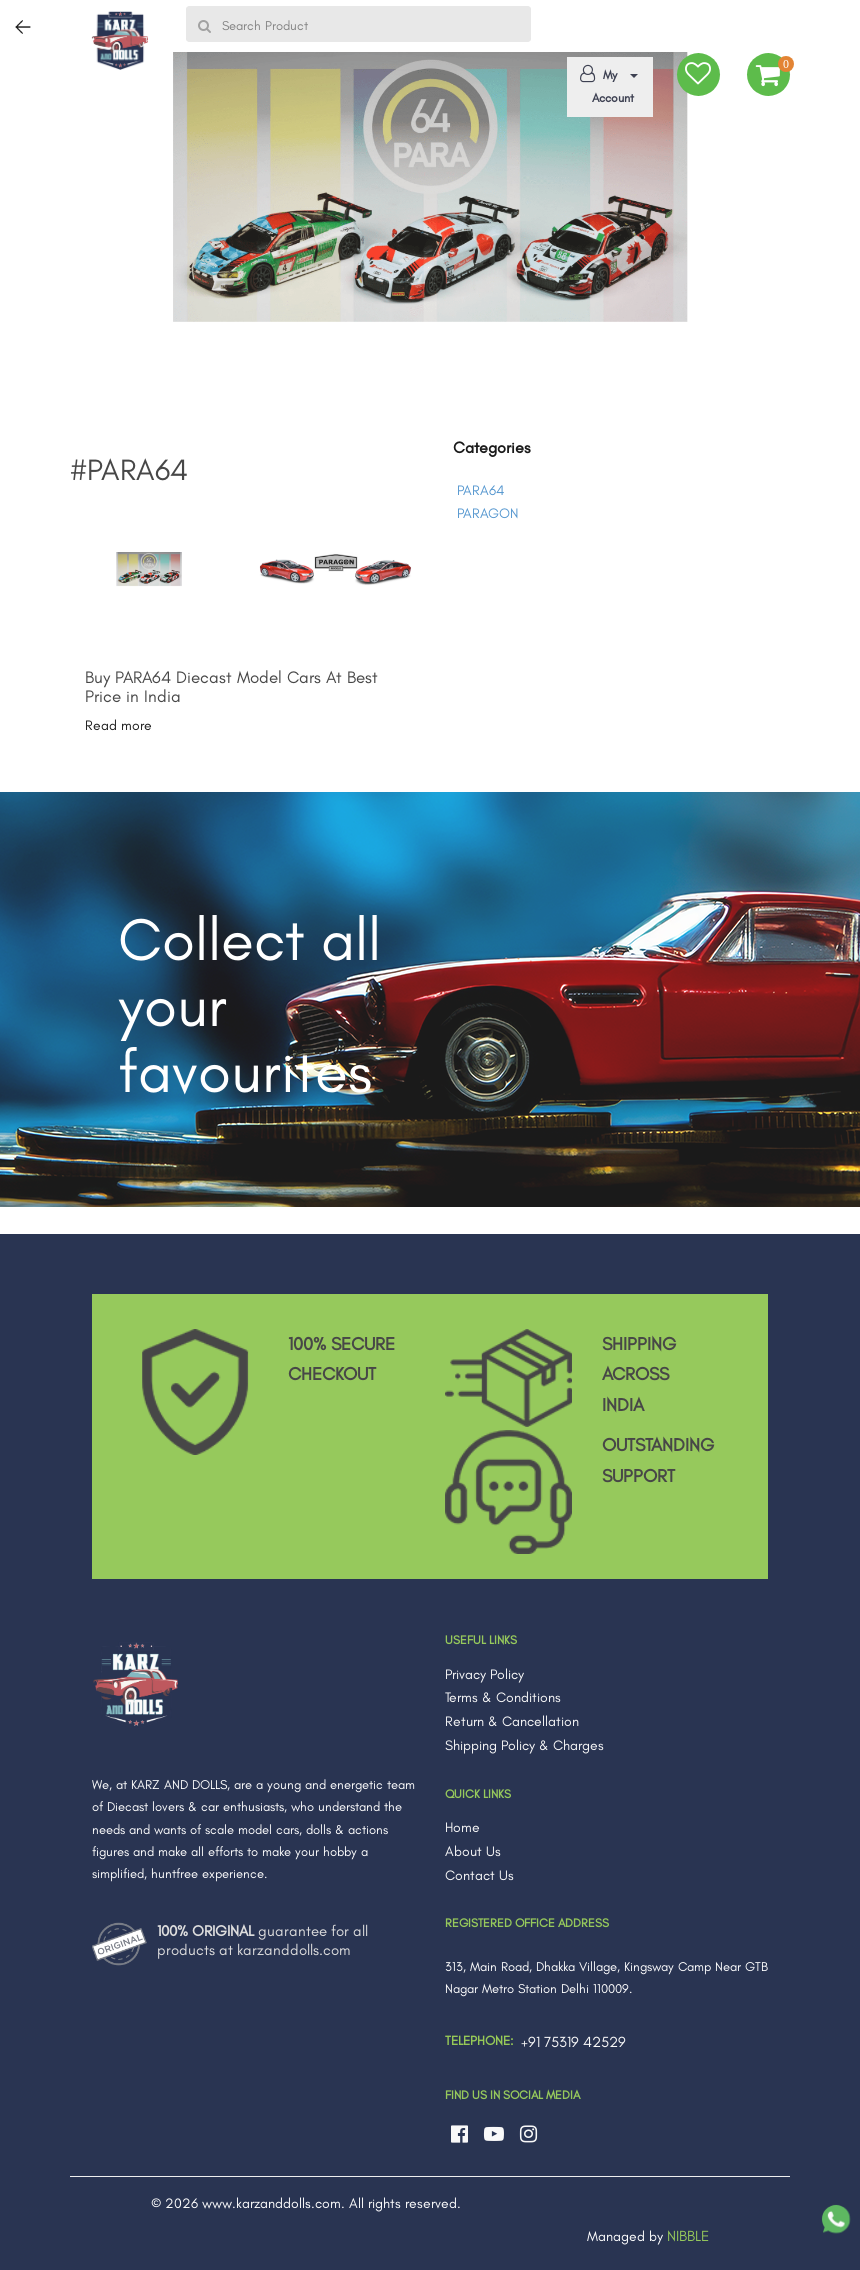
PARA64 (480, 490)
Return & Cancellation (512, 1721)
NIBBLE (688, 2236)
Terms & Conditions (503, 1697)
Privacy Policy (484, 1674)
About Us (473, 1851)
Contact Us (479, 1875)
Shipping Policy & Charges (524, 1745)
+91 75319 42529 (573, 2042)
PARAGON (487, 513)
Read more (118, 725)
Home (462, 1827)
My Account (606, 85)
